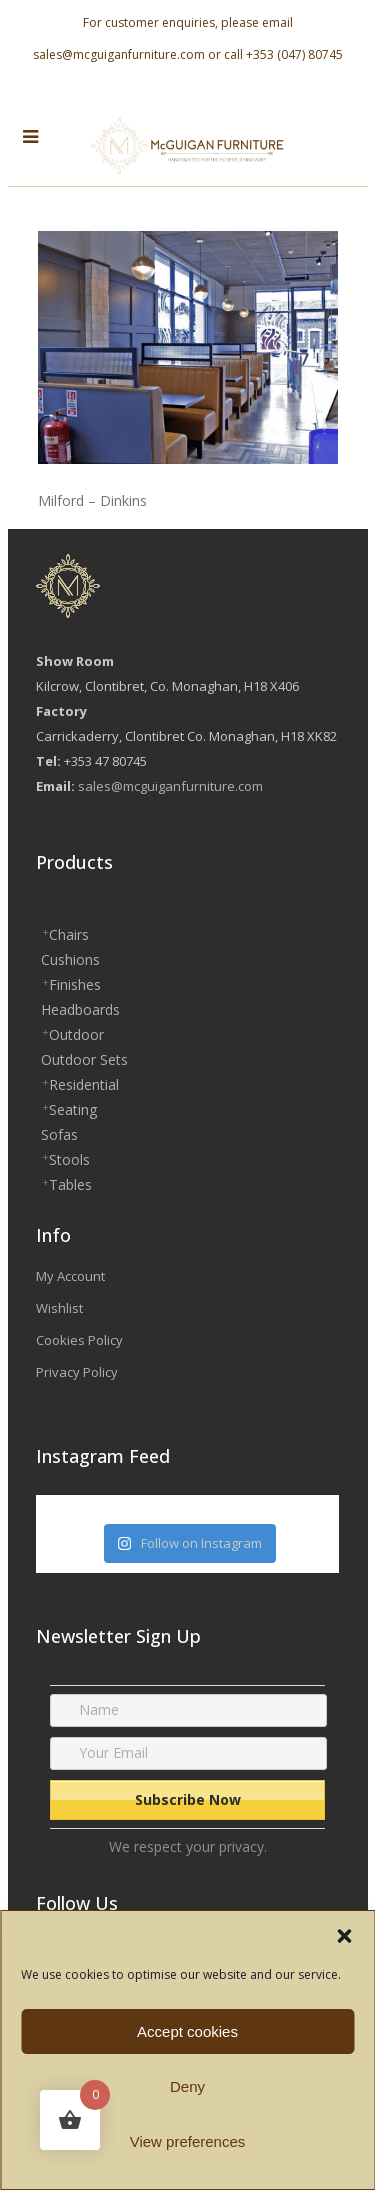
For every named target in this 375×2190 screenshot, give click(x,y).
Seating (73, 1109)
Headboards (80, 1009)
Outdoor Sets (84, 1059)
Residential (84, 1084)
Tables (70, 1184)
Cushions (70, 959)
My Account (70, 1276)
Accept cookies (187, 2031)
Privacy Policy (77, 1372)
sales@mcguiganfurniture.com (119, 54)
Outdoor (76, 1034)
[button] (344, 1936)
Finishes (75, 984)
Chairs (69, 934)
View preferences (188, 2141)
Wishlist (59, 1308)
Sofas (59, 1134)
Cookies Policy (79, 1340)
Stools (69, 1159)
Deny (187, 2086)
